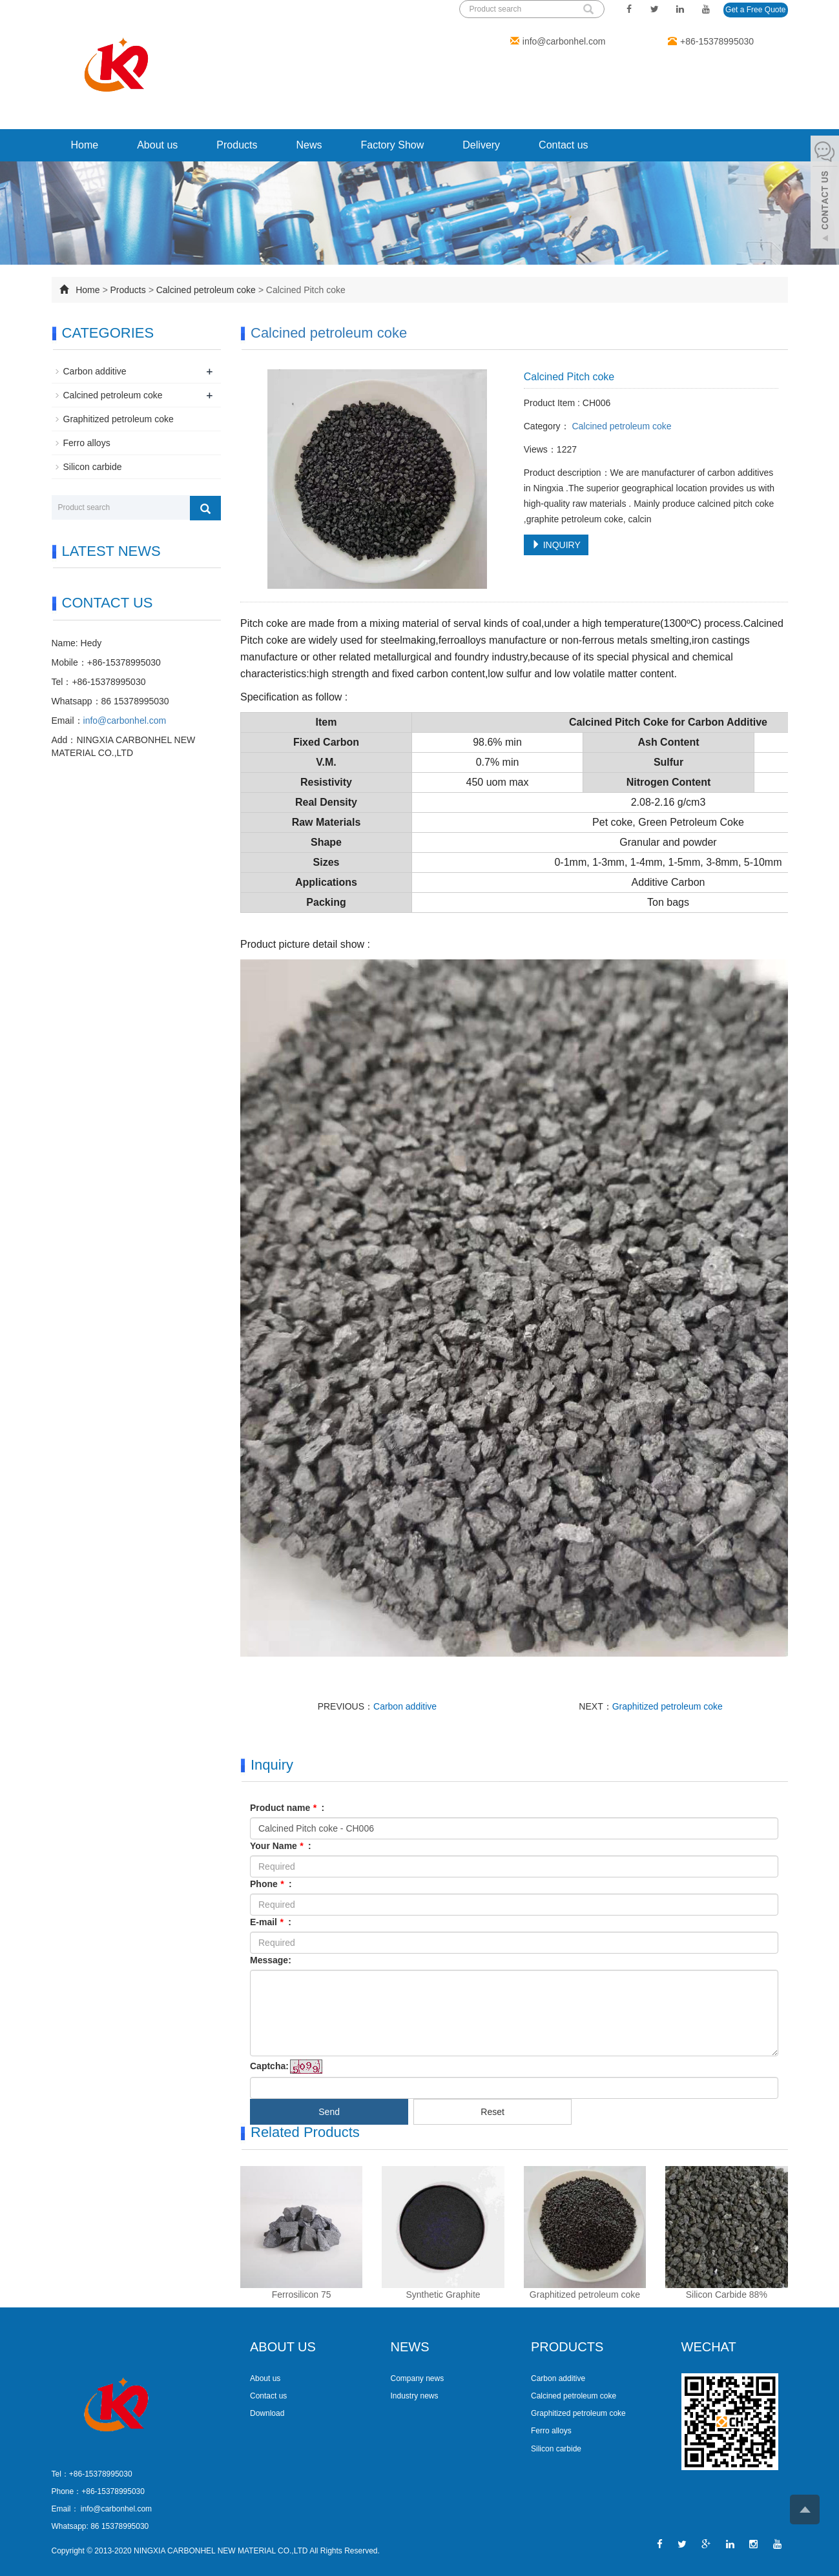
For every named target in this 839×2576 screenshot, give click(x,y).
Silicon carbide (92, 467)
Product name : (287, 1808)
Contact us (563, 144)
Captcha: (269, 2066)
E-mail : (270, 1922)
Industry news (415, 2395)
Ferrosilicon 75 (301, 2294)
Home (85, 144)
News (309, 144)
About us (157, 144)
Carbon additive (405, 1706)
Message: (270, 1960)
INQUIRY (556, 545)
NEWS (410, 2347)
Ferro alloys (86, 443)
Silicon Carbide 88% (726, 2294)
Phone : (271, 1884)
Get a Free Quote (755, 9)
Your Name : (280, 1846)
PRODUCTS (567, 2347)
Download (267, 2413)
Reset (492, 2112)
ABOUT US (283, 2347)
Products (236, 144)
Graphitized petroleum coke (667, 1706)
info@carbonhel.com (564, 41)
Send (329, 2112)
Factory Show (392, 144)
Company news (417, 2378)
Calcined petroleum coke (206, 290)
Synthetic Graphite (443, 2294)
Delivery (481, 144)
